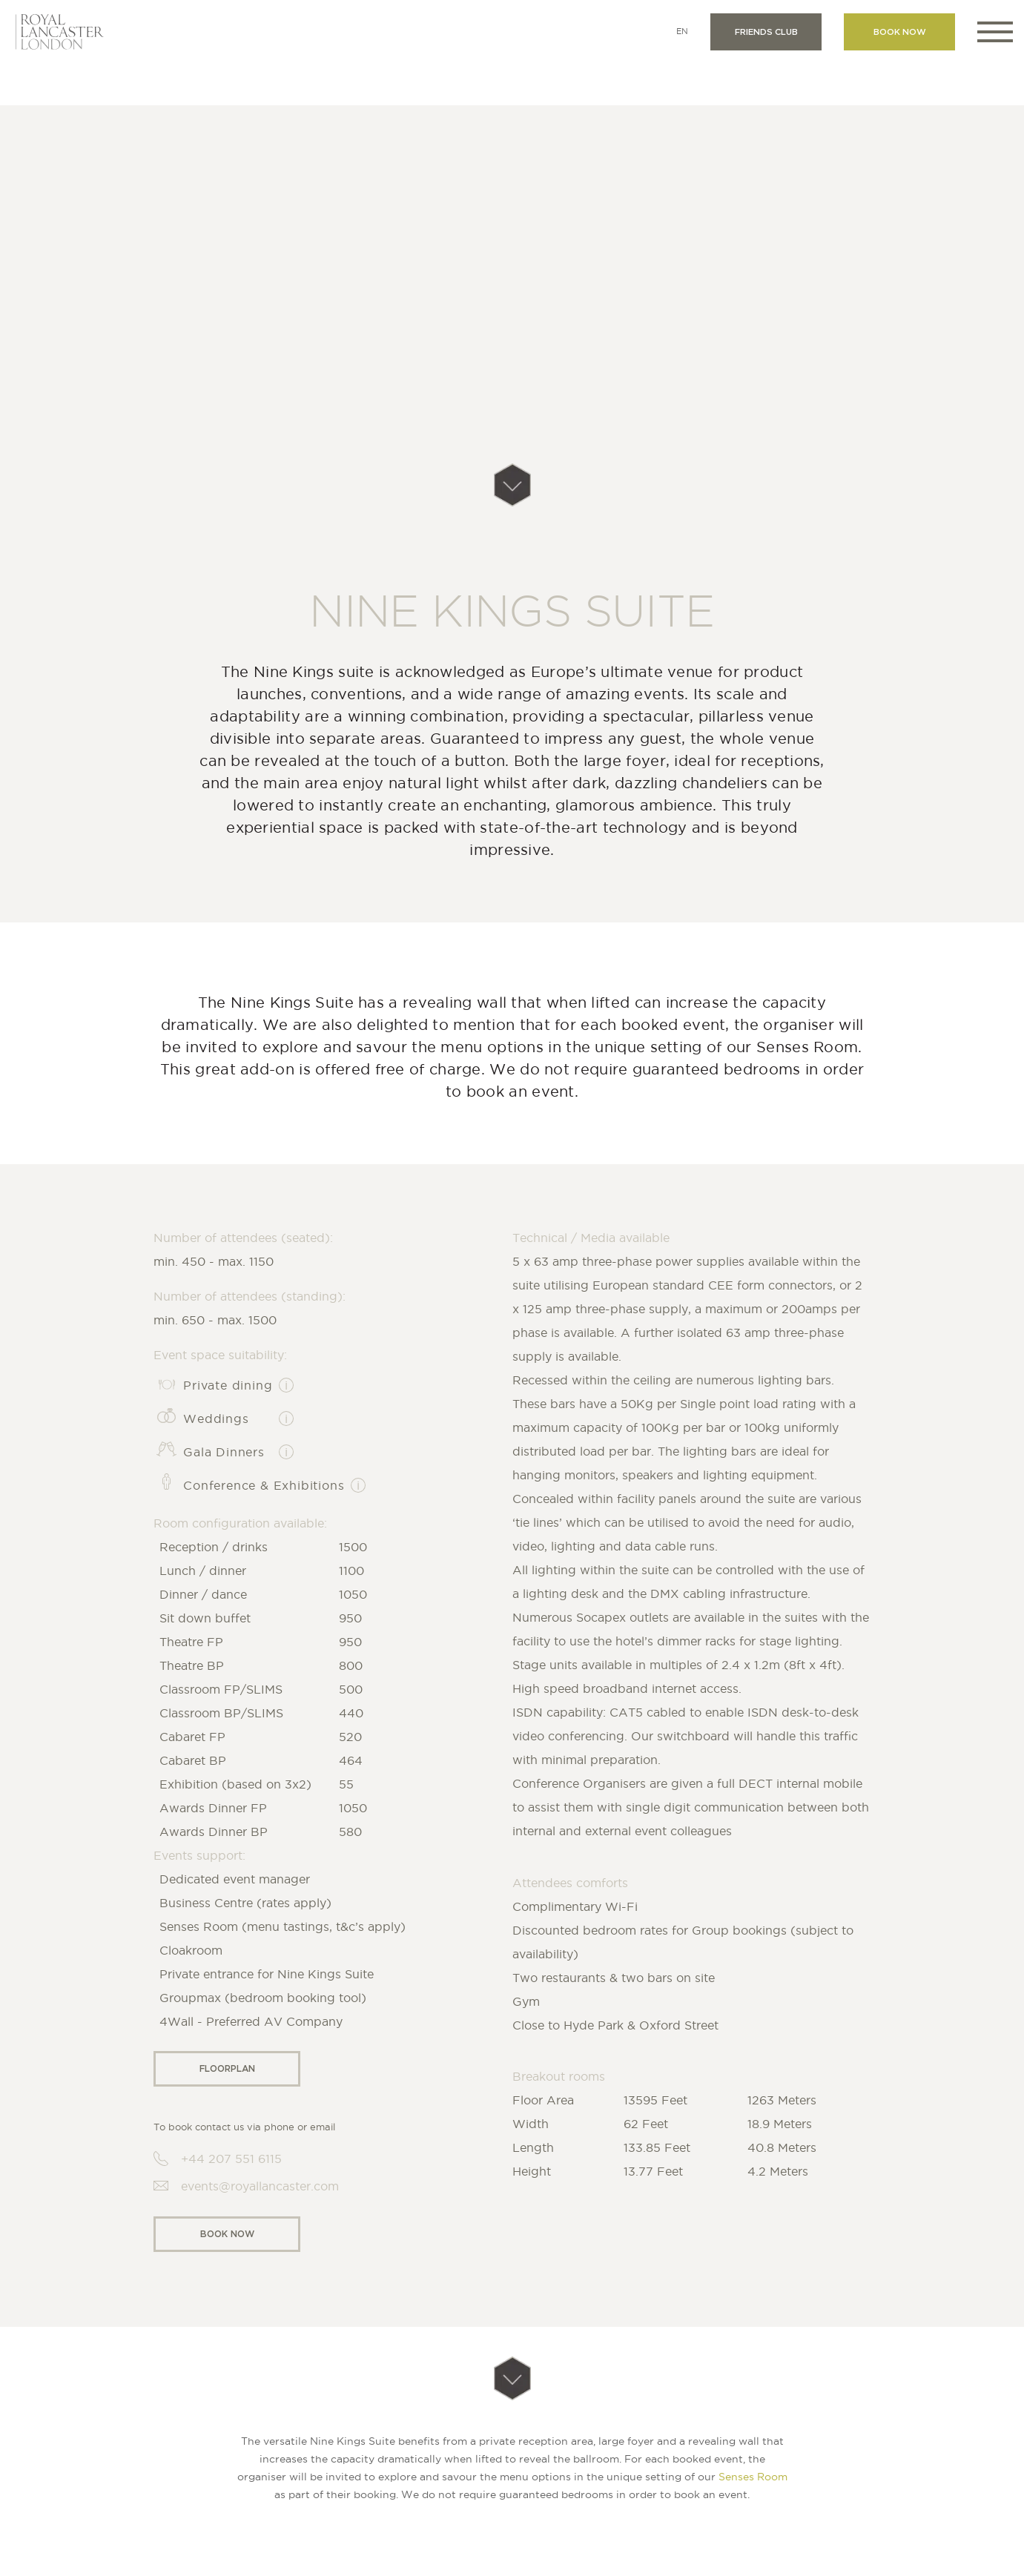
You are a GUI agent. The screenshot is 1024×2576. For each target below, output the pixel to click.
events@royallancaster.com (260, 2186)
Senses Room (753, 2477)
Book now (899, 31)
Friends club (766, 31)
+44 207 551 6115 (231, 2158)
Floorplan (227, 2068)
